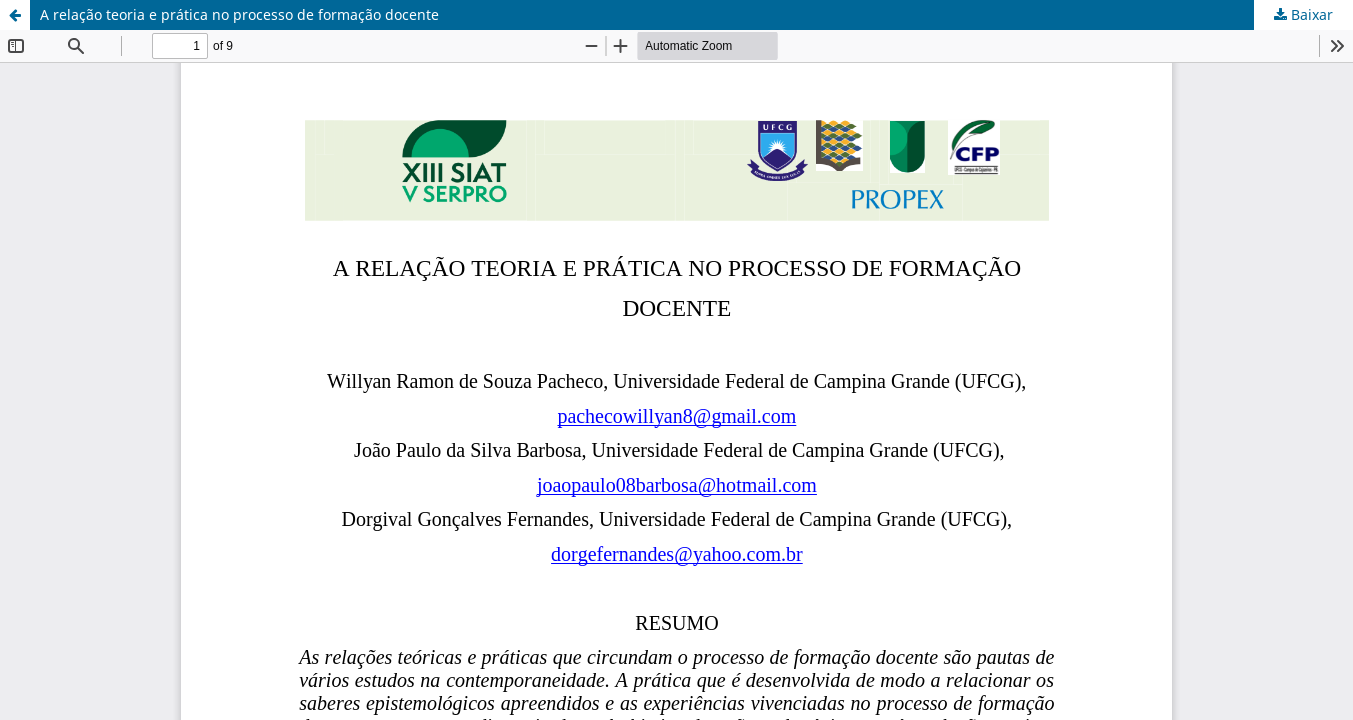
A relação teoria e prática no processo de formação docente (239, 14)
